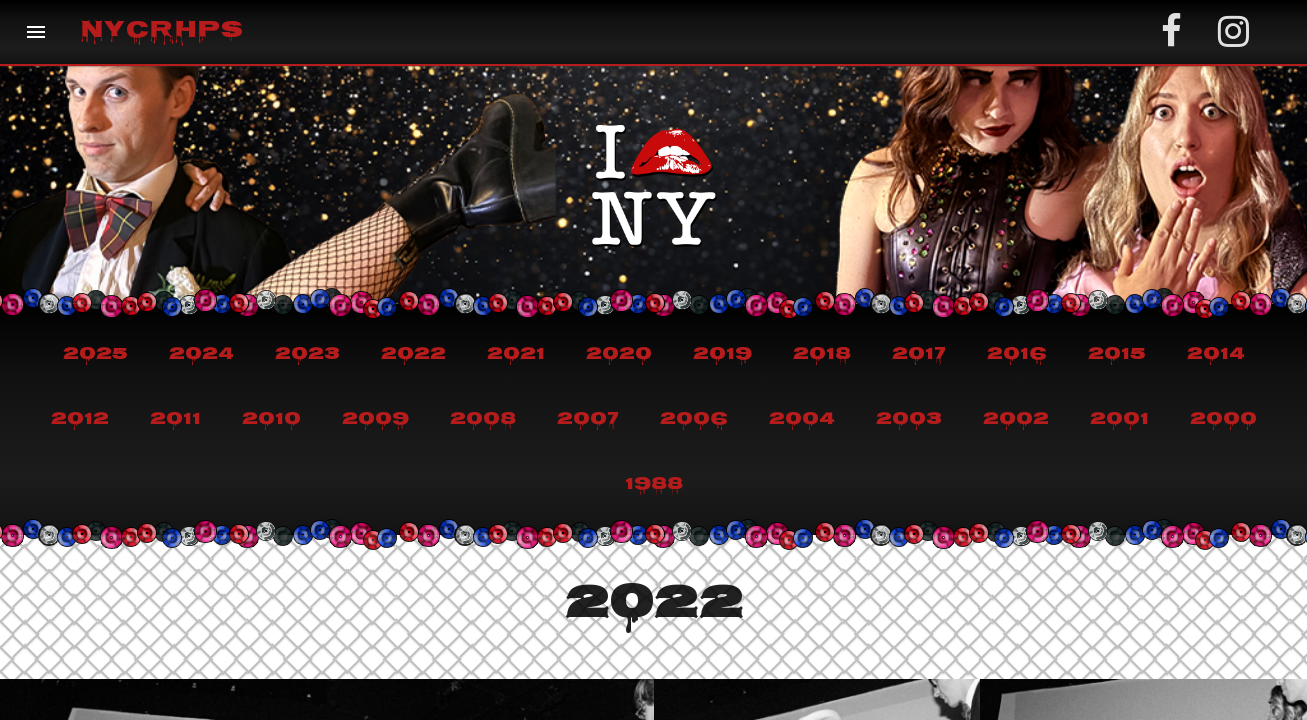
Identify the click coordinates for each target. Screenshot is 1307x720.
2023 (307, 355)
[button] (36, 32)
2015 (1117, 355)
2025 (95, 355)
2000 (1223, 420)
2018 (822, 355)
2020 (619, 355)
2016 (1017, 355)
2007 (588, 420)
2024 (201, 355)
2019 (722, 355)
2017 (919, 355)
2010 (271, 420)
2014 (1216, 355)
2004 (802, 420)
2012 (80, 420)
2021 (516, 355)
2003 (909, 420)
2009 (375, 420)
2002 (1016, 420)
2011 (175, 420)
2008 (483, 420)
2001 (1119, 420)
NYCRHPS (161, 32)
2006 (694, 420)
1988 (654, 485)
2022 (413, 355)
